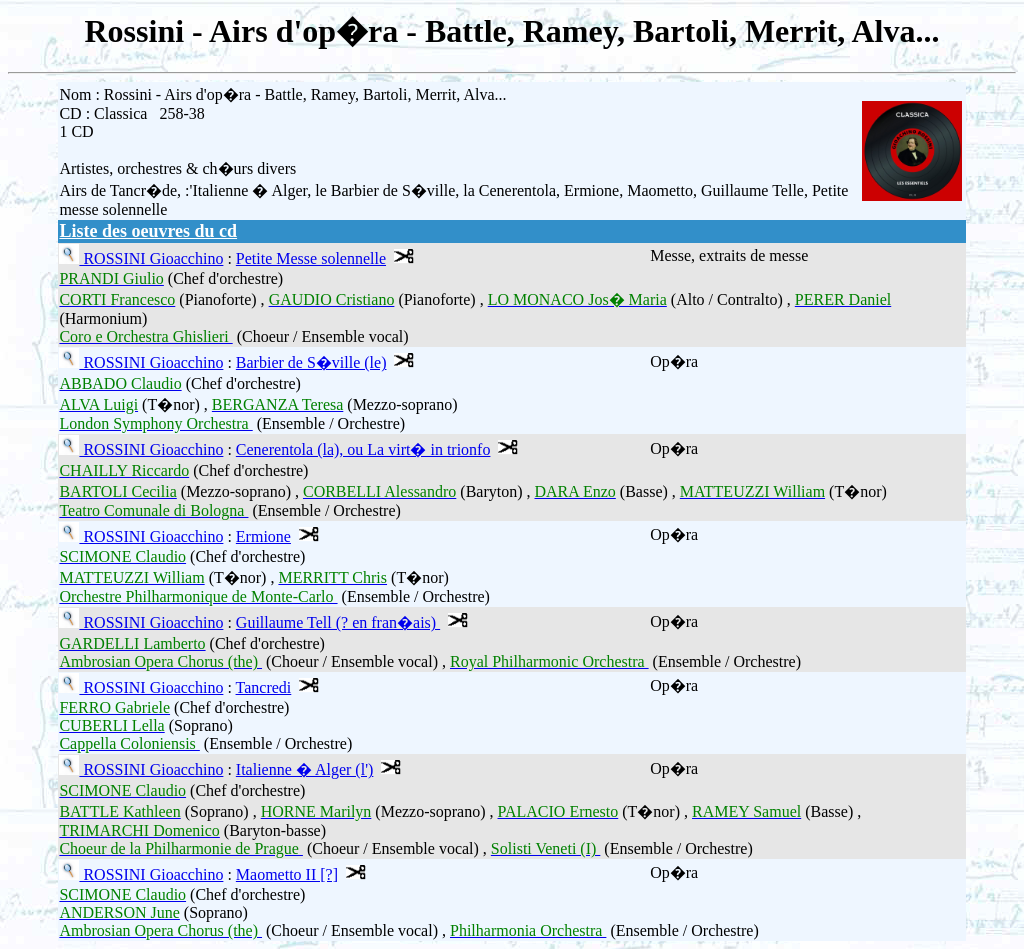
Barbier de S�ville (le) (311, 362)
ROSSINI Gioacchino (151, 258)
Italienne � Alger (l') (305, 769)
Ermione (263, 536)
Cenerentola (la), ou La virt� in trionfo (363, 449)
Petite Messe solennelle (311, 258)
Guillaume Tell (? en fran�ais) (338, 622)
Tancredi (264, 687)
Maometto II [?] (287, 874)
